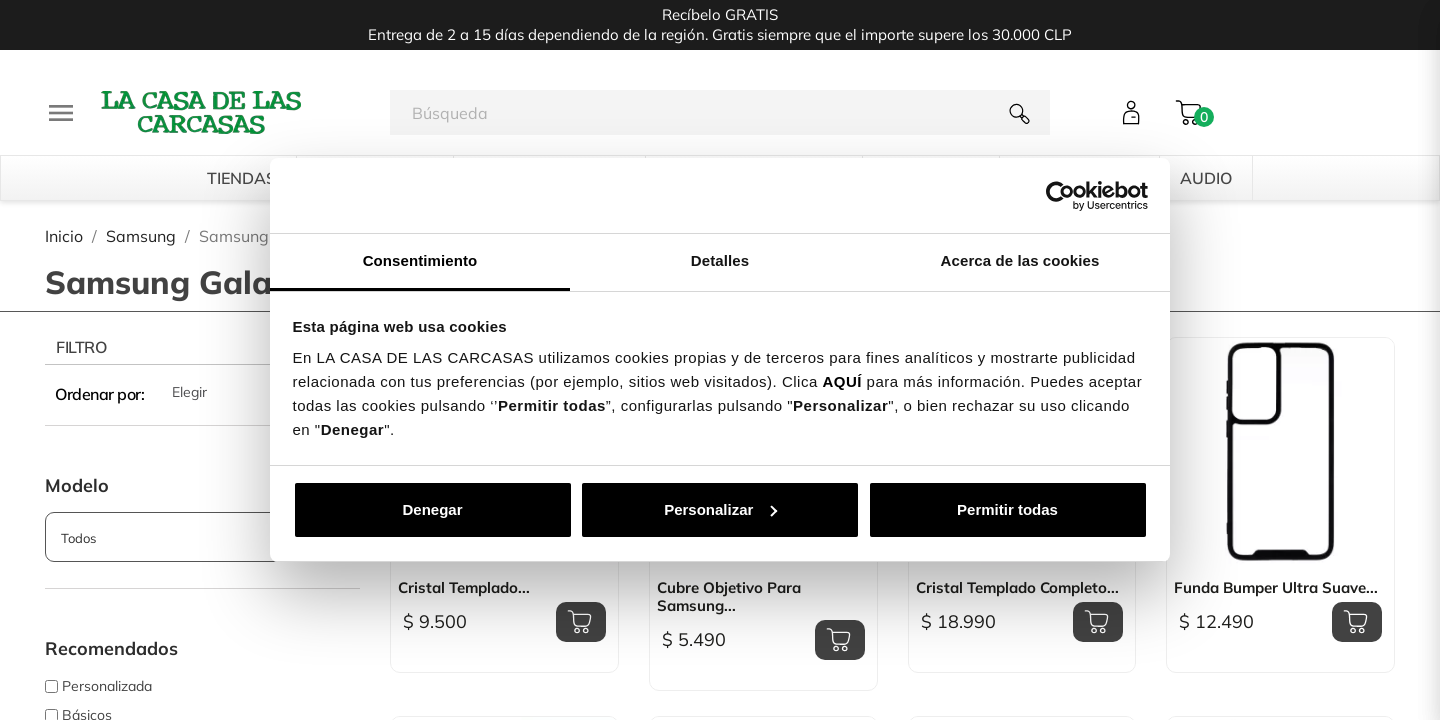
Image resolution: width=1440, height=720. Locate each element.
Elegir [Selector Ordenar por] (266, 394)
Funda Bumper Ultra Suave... (1276, 588)
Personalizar (720, 509)
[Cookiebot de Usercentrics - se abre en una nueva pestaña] (1060, 196)
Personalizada (107, 686)
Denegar (432, 509)
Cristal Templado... (464, 588)
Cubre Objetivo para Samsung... (729, 597)
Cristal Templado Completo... (1017, 588)
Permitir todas (1007, 509)
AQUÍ (842, 381)
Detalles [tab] (720, 260)
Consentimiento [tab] (420, 260)
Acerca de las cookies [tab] (1020, 260)
